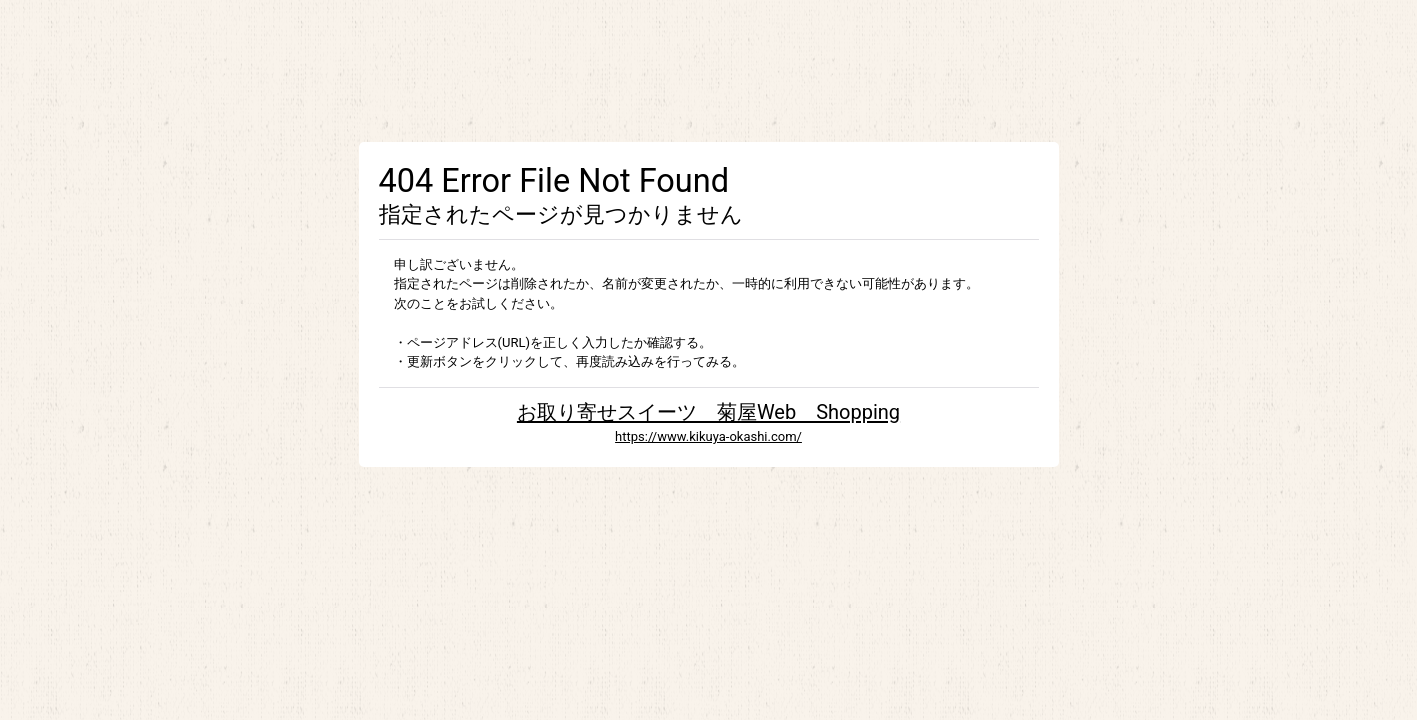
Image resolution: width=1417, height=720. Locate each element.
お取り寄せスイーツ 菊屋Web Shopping (708, 412)
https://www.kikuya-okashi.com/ (708, 436)
